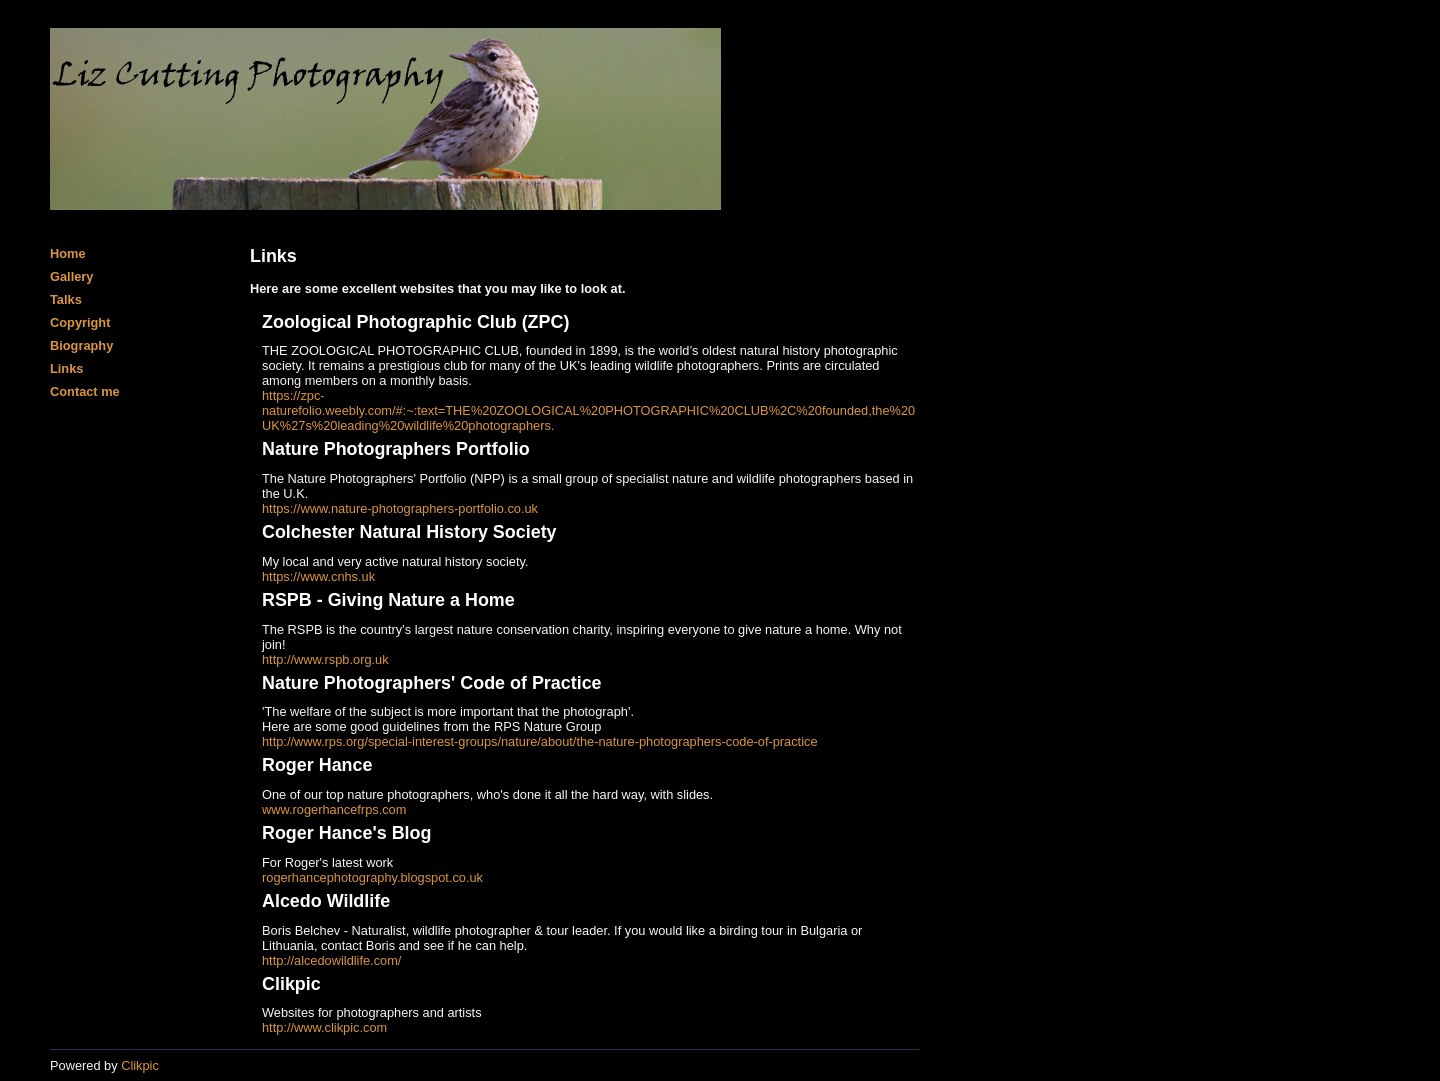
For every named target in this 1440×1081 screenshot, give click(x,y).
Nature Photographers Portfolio (396, 449)
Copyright (80, 322)
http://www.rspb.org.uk (325, 659)
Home (68, 253)
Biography (81, 345)
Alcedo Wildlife (326, 901)
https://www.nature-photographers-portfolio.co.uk (400, 508)
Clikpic (291, 984)
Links (66, 368)
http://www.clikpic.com (324, 1027)
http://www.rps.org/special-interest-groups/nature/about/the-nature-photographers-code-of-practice (540, 741)
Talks (66, 299)
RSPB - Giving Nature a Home (388, 600)
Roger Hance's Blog (346, 833)
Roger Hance (317, 765)
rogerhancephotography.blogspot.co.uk (372, 877)
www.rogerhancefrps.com (334, 809)
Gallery (71, 276)
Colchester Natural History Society (409, 532)
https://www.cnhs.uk (318, 576)
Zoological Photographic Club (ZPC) (415, 322)
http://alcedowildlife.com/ (331, 960)
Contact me (85, 391)
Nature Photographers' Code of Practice (432, 683)
